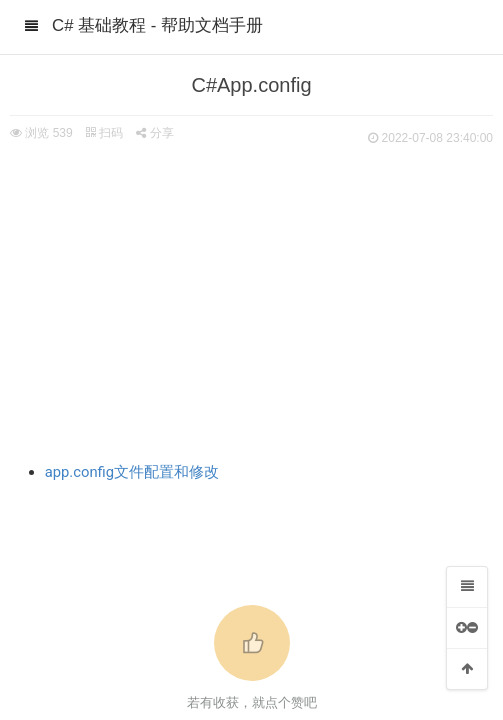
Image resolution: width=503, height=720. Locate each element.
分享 (154, 133)
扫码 (104, 133)
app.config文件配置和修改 (132, 472)
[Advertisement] (251, 300)
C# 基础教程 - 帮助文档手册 (157, 25)
